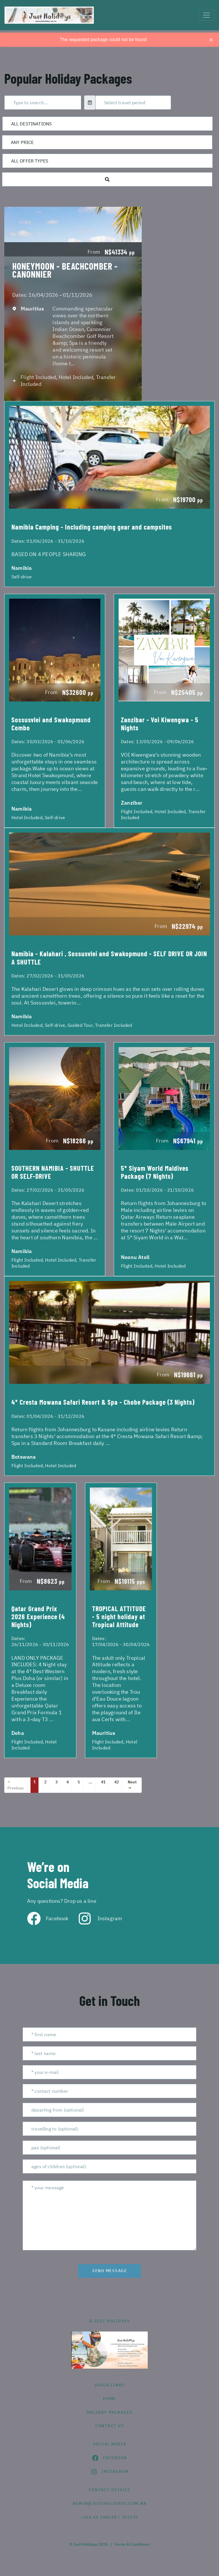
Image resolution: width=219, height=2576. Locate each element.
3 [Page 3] (56, 1782)
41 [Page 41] (103, 1782)
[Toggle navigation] (206, 15)
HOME (109, 2398)
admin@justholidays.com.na (109, 2503)
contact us (109, 2425)
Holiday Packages (110, 2412)
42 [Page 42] (116, 1782)
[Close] (211, 40)
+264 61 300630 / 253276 (109, 2517)
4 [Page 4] (67, 1782)
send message (109, 2270)
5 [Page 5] (79, 1782)
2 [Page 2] (45, 1782)
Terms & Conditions (132, 2544)
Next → (132, 1785)
